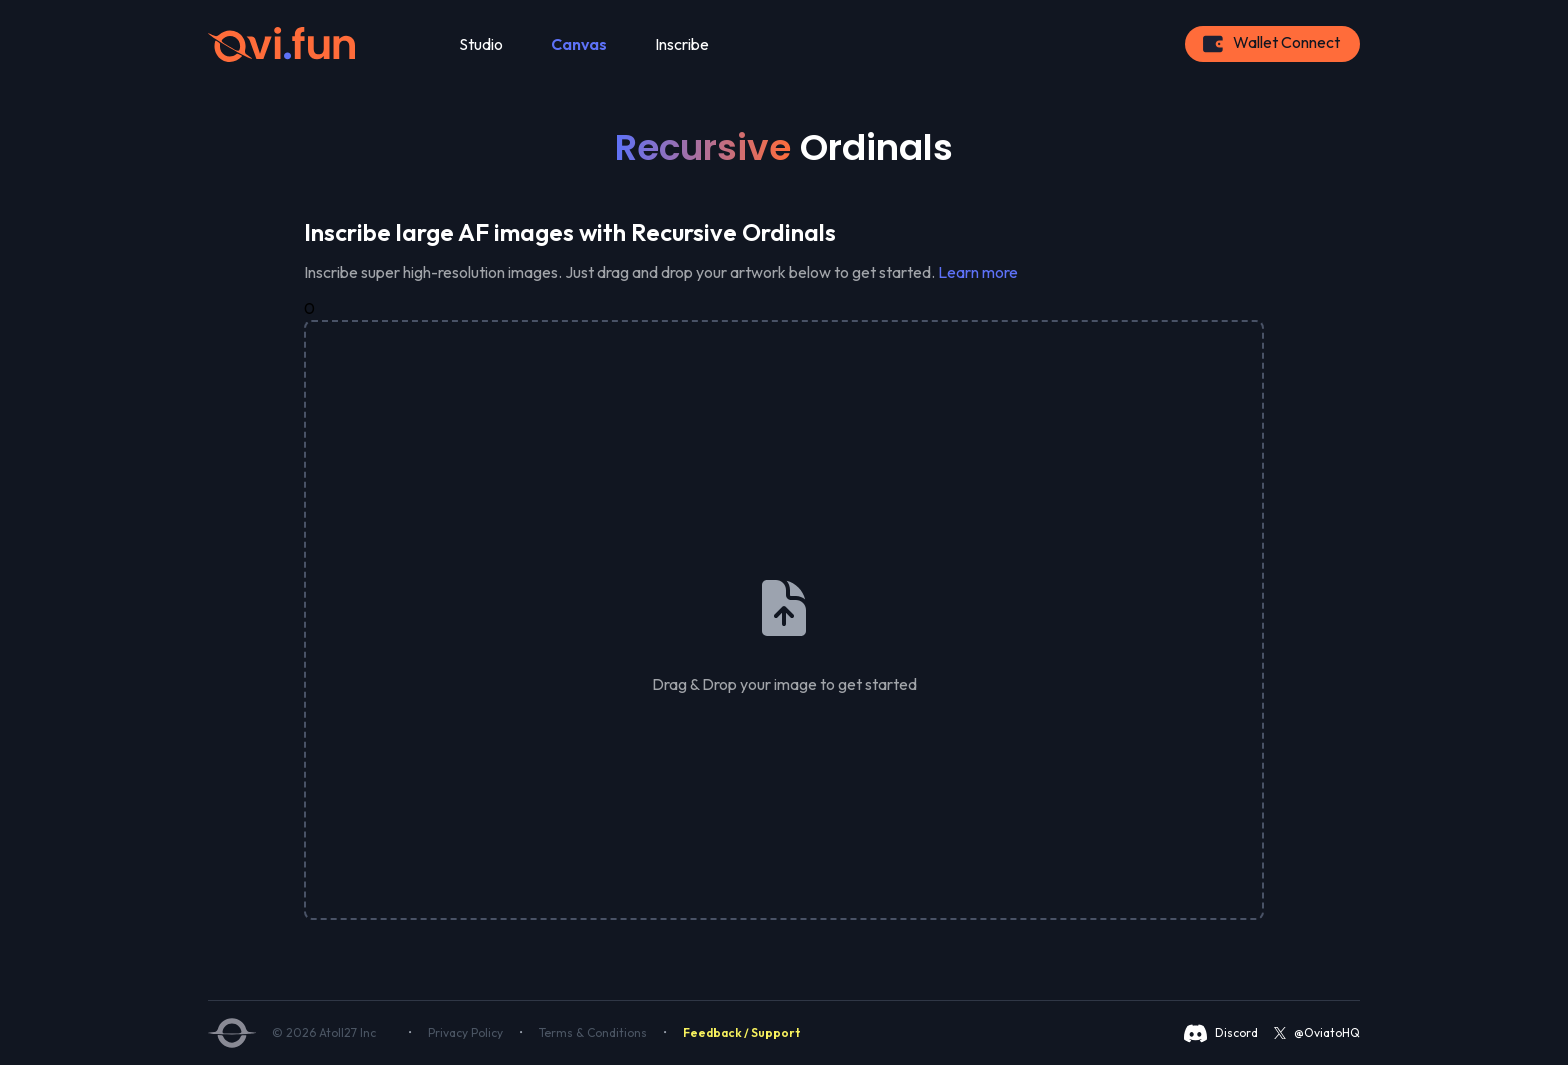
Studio (481, 44)
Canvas (579, 44)
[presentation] (784, 620)
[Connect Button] (1272, 44)
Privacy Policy (465, 1032)
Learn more (978, 272)
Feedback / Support (741, 1032)
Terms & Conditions (593, 1032)
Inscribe (682, 44)
